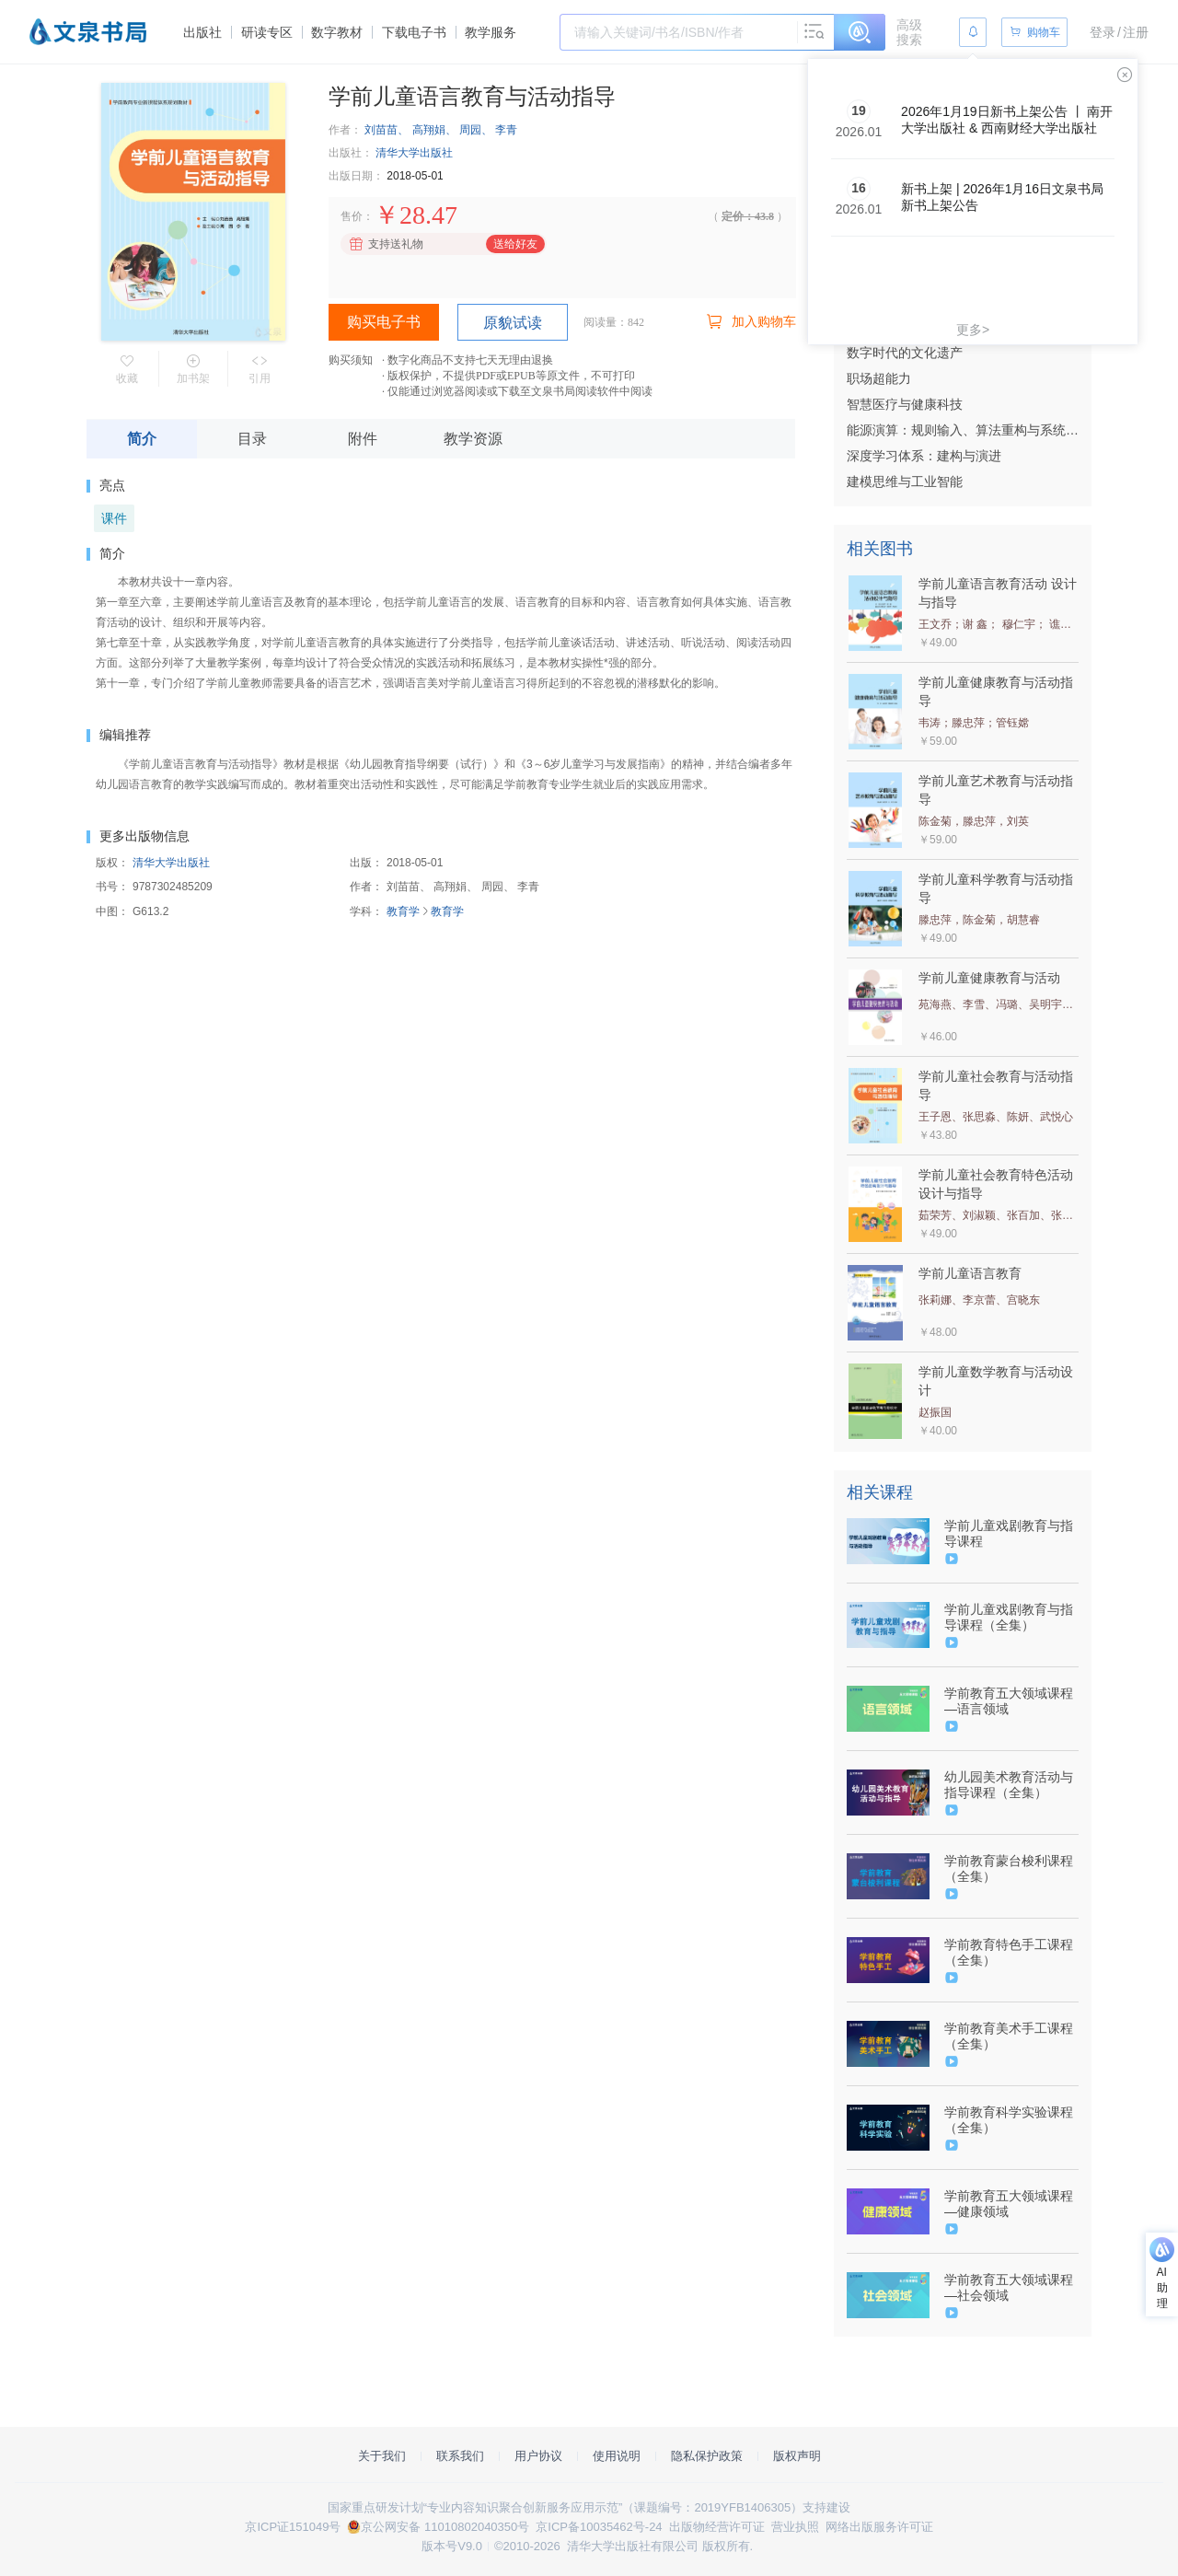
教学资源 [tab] (473, 439)
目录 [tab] (252, 439)
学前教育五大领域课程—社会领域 (1008, 2287)
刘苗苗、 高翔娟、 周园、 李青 (440, 129)
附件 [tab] (362, 439)
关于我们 (382, 2456)
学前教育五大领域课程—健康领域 (1008, 2203)
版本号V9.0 (452, 2546)
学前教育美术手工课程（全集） (1008, 2036)
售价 (352, 216)
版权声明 (797, 2456)
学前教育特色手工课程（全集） (1008, 1952)
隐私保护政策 (707, 2456)
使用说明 (617, 2456)
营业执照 (795, 2527)
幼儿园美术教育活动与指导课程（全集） (1008, 1785)
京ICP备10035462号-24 (599, 2527)
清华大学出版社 (414, 152)
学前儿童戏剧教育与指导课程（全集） (1008, 1617)
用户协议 (538, 2456)
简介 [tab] (141, 439)
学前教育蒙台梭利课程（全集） (1008, 1868)
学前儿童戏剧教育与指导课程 (1008, 1533)
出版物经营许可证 (717, 2527)
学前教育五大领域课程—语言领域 (1008, 1701)
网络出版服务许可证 (879, 2527)
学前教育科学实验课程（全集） (1008, 2120)
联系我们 (460, 2456)
